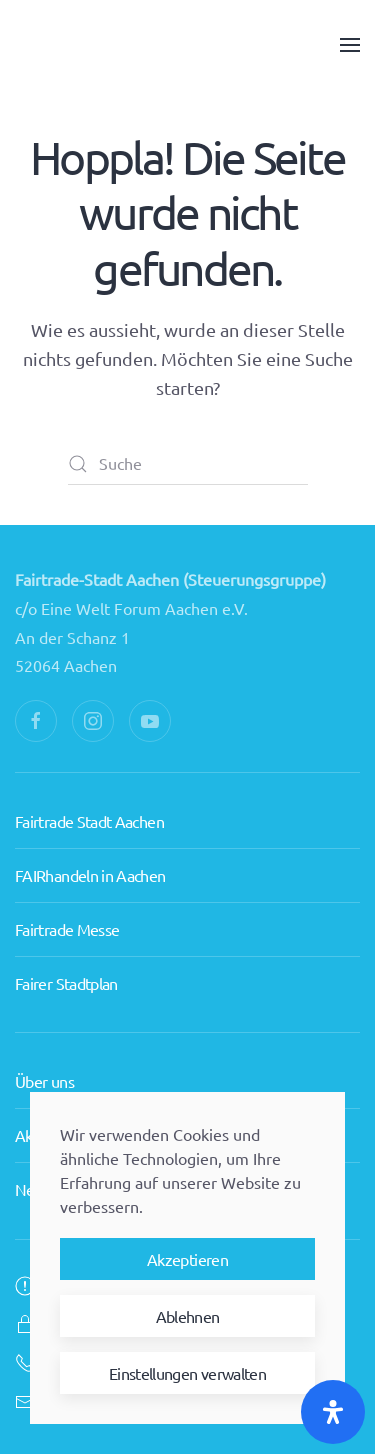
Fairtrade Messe (67, 892)
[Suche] (188, 464)
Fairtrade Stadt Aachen (89, 784)
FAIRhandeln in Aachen (90, 838)
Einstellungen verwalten (187, 1373)
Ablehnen (188, 1316)
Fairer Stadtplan (66, 946)
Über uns (44, 1054)
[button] (350, 45)
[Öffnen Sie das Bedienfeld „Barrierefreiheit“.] (333, 1412)
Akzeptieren (187, 1259)
